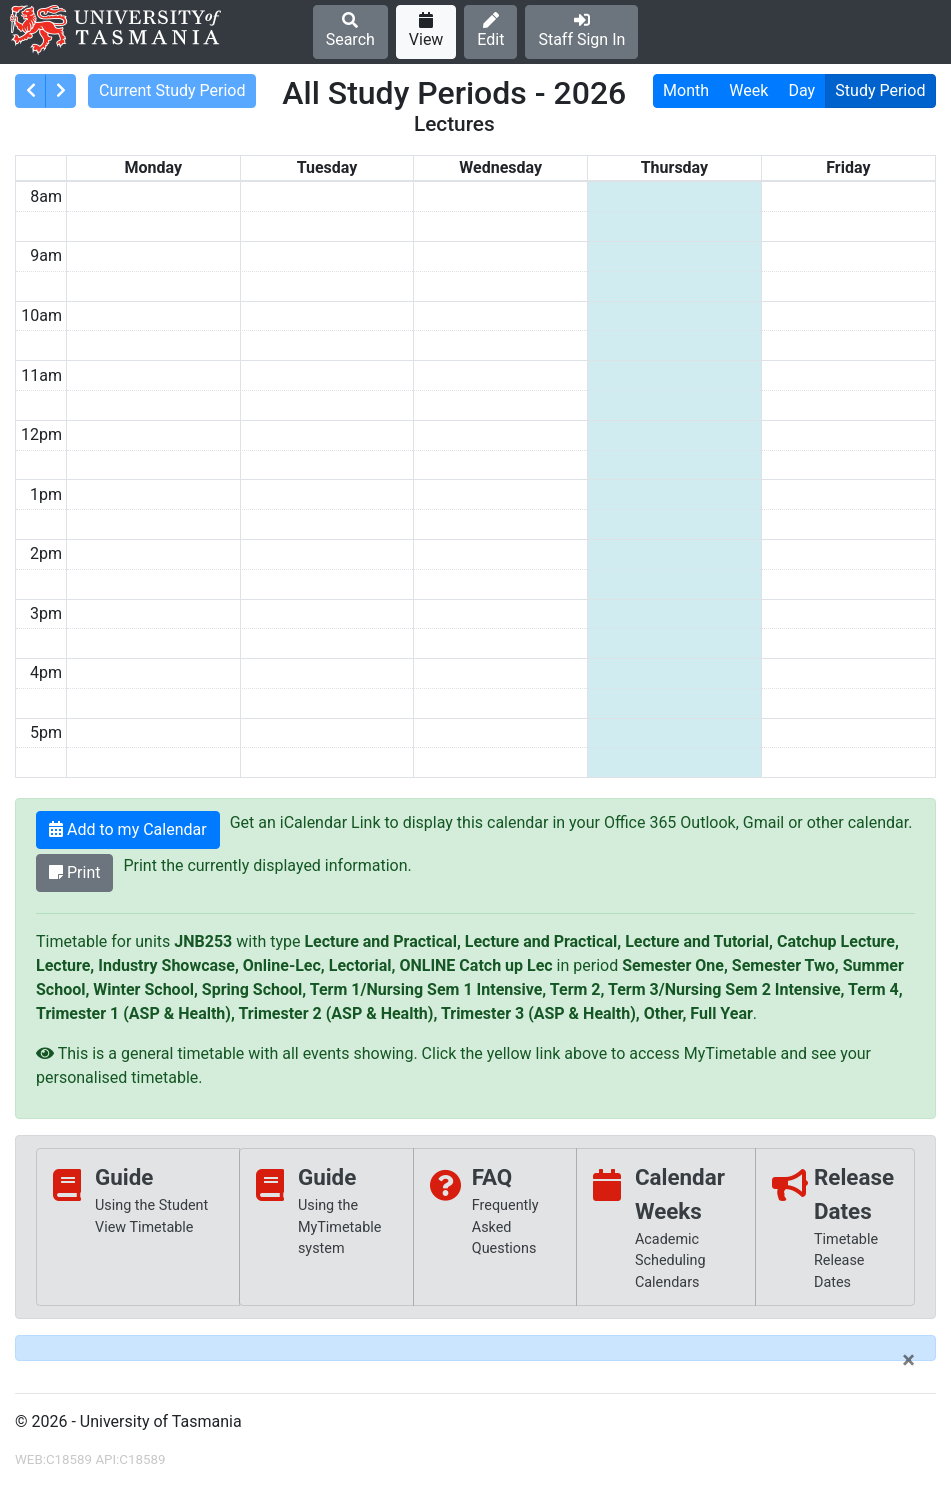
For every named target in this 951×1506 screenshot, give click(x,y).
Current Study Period (172, 90)
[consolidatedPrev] (30, 91)
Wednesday (500, 167)
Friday (848, 167)
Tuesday (327, 167)
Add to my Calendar (128, 829)
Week (748, 90)
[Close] (908, 1360)
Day (802, 90)
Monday (154, 167)
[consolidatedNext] (60, 91)
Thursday (674, 167)
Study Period (880, 90)
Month (686, 90)
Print (74, 872)
